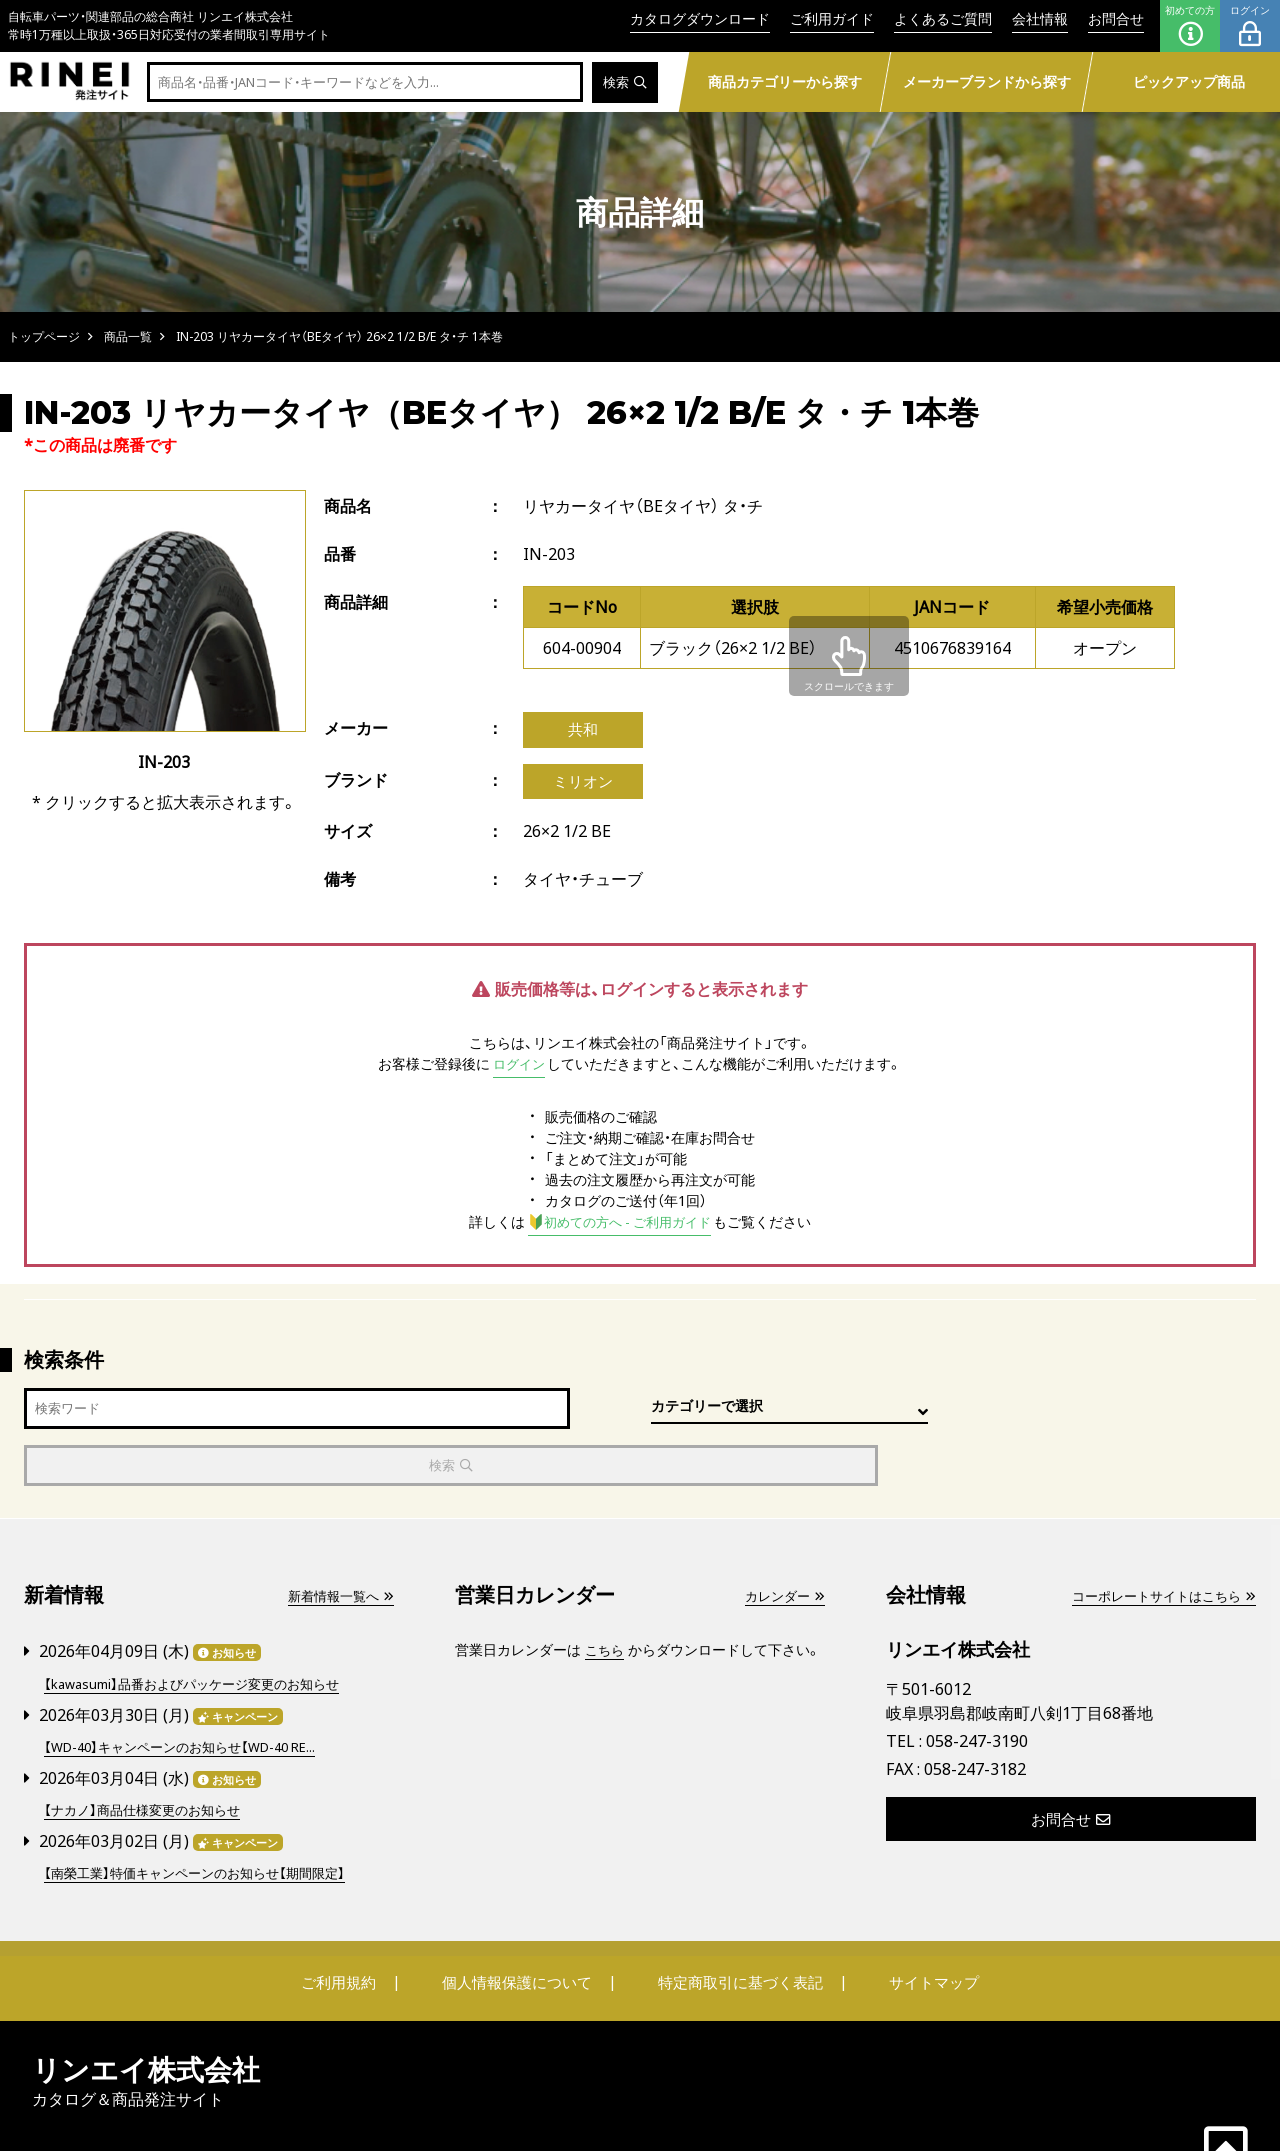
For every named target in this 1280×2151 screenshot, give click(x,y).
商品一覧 (128, 336)
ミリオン (583, 785)
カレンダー (782, 1546)
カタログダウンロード (700, 18)
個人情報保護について (522, 1927)
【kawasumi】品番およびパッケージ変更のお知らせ (202, 1632)
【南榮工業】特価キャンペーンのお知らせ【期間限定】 (205, 1818)
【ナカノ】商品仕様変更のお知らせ (149, 1756)
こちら (606, 1600)
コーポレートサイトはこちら (1157, 1546)
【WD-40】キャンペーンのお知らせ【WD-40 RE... (191, 1694)
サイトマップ (916, 1927)
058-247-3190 (977, 1691)
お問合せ (1116, 18)
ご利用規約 (357, 1927)
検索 (623, 82)
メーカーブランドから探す (986, 81)
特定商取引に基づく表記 (735, 1927)
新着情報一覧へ (337, 1546)
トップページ (44, 336)
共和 (583, 731)
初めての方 (1190, 26)
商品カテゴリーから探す (784, 81)
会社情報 (1040, 18)
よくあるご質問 (943, 18)
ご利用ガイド (832, 18)
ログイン (1250, 26)
